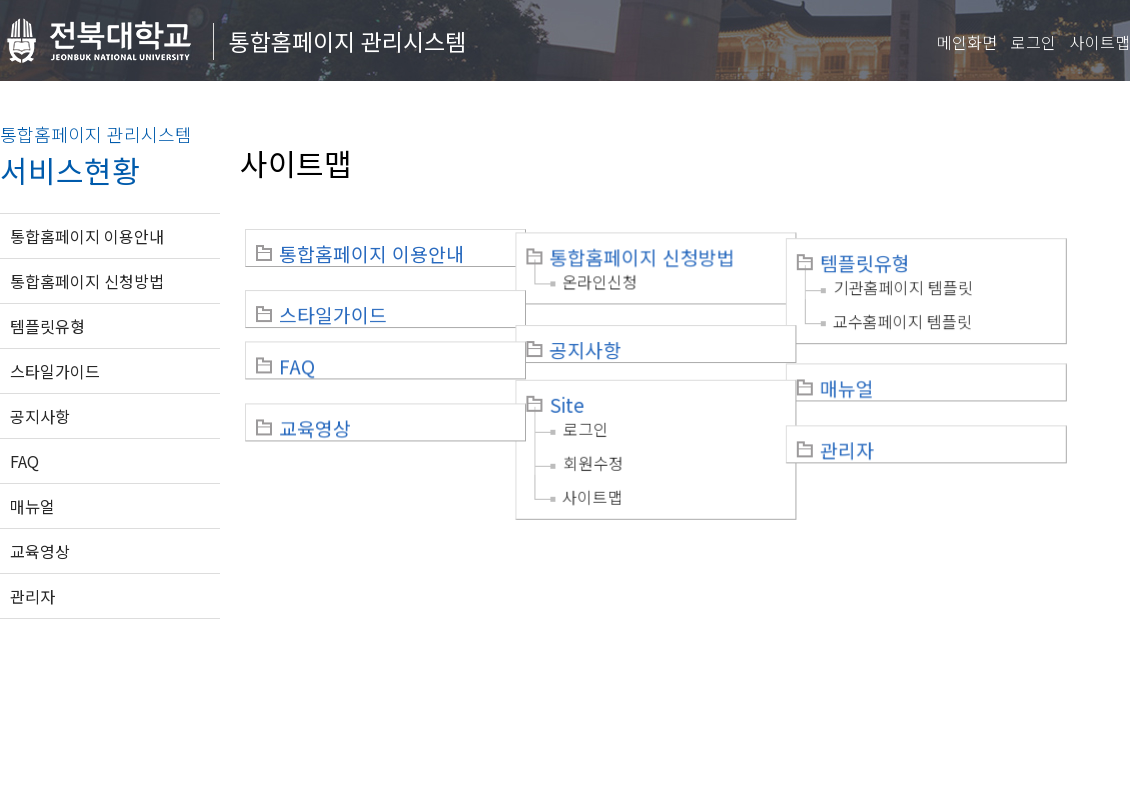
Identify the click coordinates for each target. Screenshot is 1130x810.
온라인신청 (620, 278)
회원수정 (614, 441)
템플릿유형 (47, 326)
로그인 (1033, 42)
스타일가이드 (55, 371)
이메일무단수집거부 (317, 685)
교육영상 (40, 551)
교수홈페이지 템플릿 (943, 312)
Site (587, 383)
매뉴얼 (32, 506)
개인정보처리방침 (177, 685)
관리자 (32, 596)
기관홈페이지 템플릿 (944, 278)
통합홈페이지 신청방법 (87, 281)
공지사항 (40, 416)
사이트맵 (1100, 42)
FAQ (24, 461)
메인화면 (967, 42)
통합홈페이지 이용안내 (87, 236)
